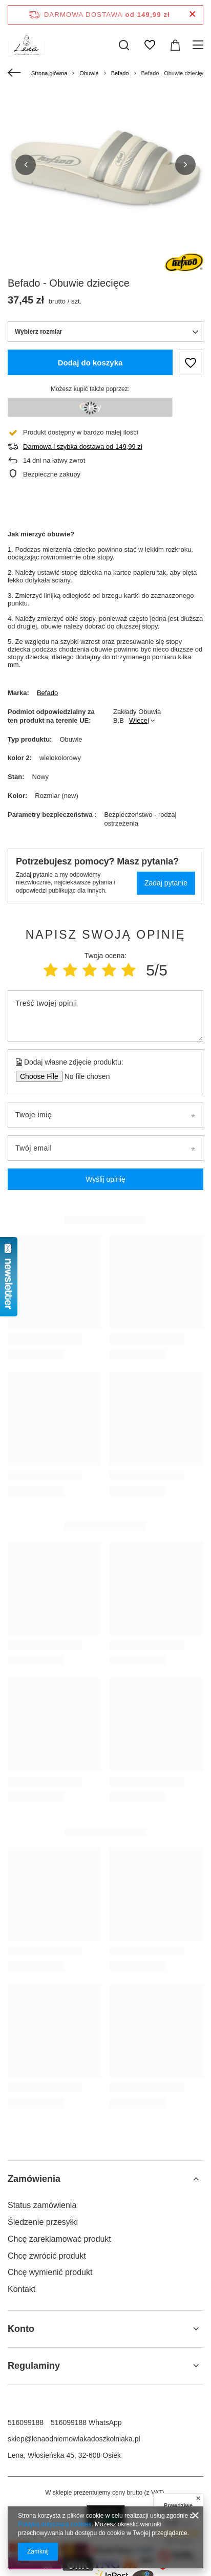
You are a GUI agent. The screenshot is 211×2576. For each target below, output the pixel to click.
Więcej (139, 720)
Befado (120, 73)
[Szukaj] (124, 45)
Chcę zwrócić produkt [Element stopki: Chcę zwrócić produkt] (47, 2256)
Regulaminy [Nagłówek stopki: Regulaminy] (34, 2366)
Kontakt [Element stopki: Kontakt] (21, 2289)
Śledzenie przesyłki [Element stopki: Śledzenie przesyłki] (43, 2222)
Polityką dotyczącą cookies (54, 2524)
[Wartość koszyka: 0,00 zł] (175, 45)
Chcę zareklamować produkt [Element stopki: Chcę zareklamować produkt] (59, 2239)
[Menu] (199, 45)
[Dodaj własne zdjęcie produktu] (84, 1076)
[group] (105, 164)
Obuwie (88, 73)
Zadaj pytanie (165, 883)
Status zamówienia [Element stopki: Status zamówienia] (42, 2205)
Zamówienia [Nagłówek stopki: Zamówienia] (34, 2179)
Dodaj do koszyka (90, 362)
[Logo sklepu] (26, 45)
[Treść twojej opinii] (105, 1016)
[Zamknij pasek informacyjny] (192, 14)
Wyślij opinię (105, 1179)
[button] (25, 165)
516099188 (26, 2422)
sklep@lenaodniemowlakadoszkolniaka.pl (74, 2439)
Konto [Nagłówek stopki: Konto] (21, 2329)
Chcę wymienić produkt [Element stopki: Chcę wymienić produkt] (50, 2272)
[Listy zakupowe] (149, 45)
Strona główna (49, 73)
